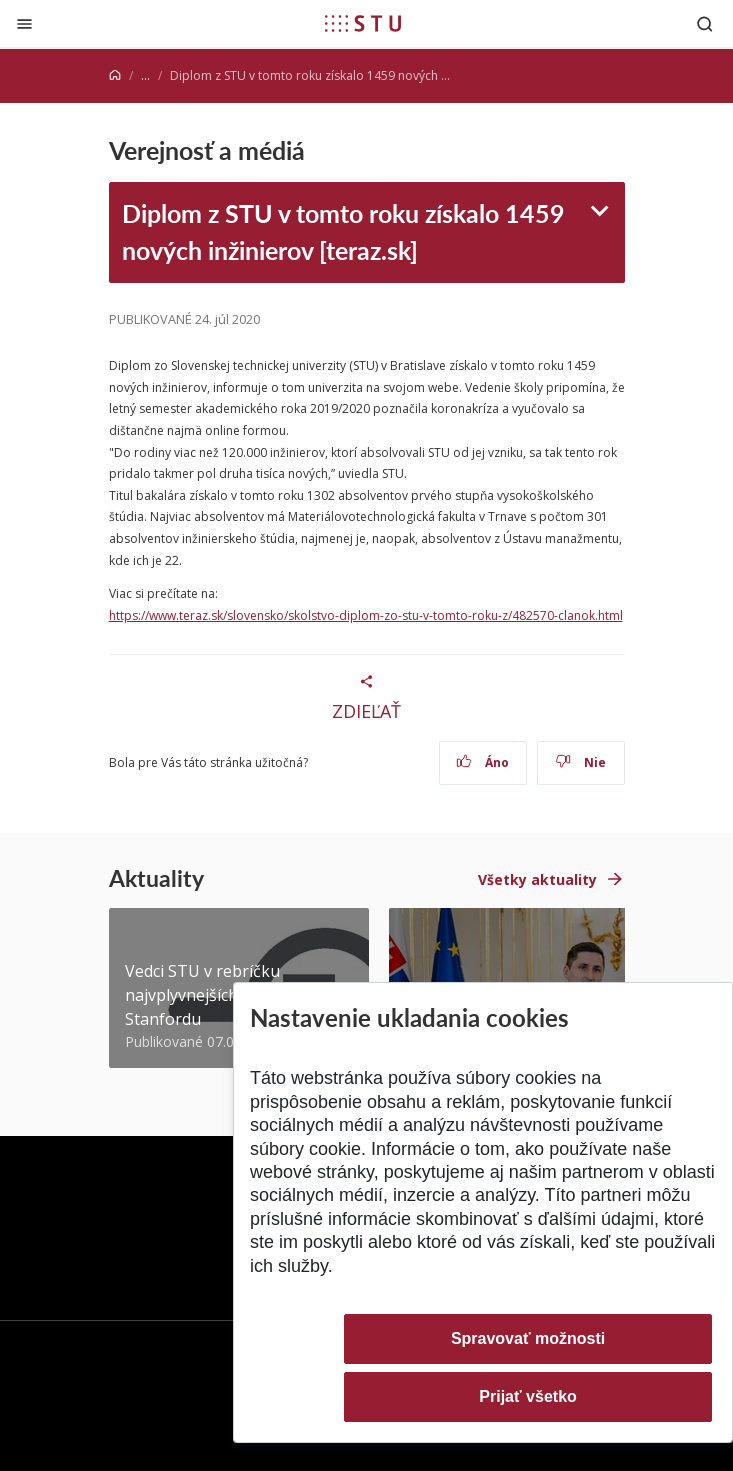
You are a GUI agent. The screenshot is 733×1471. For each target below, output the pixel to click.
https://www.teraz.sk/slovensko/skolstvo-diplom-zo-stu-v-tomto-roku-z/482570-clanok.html (366, 615)
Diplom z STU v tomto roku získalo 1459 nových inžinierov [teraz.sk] (343, 232)
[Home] (115, 75)
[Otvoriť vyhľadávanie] (705, 23)
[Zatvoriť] (24, 23)
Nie (580, 762)
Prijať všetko (528, 1396)
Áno (482, 762)
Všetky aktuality (537, 879)
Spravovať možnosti (528, 1338)
